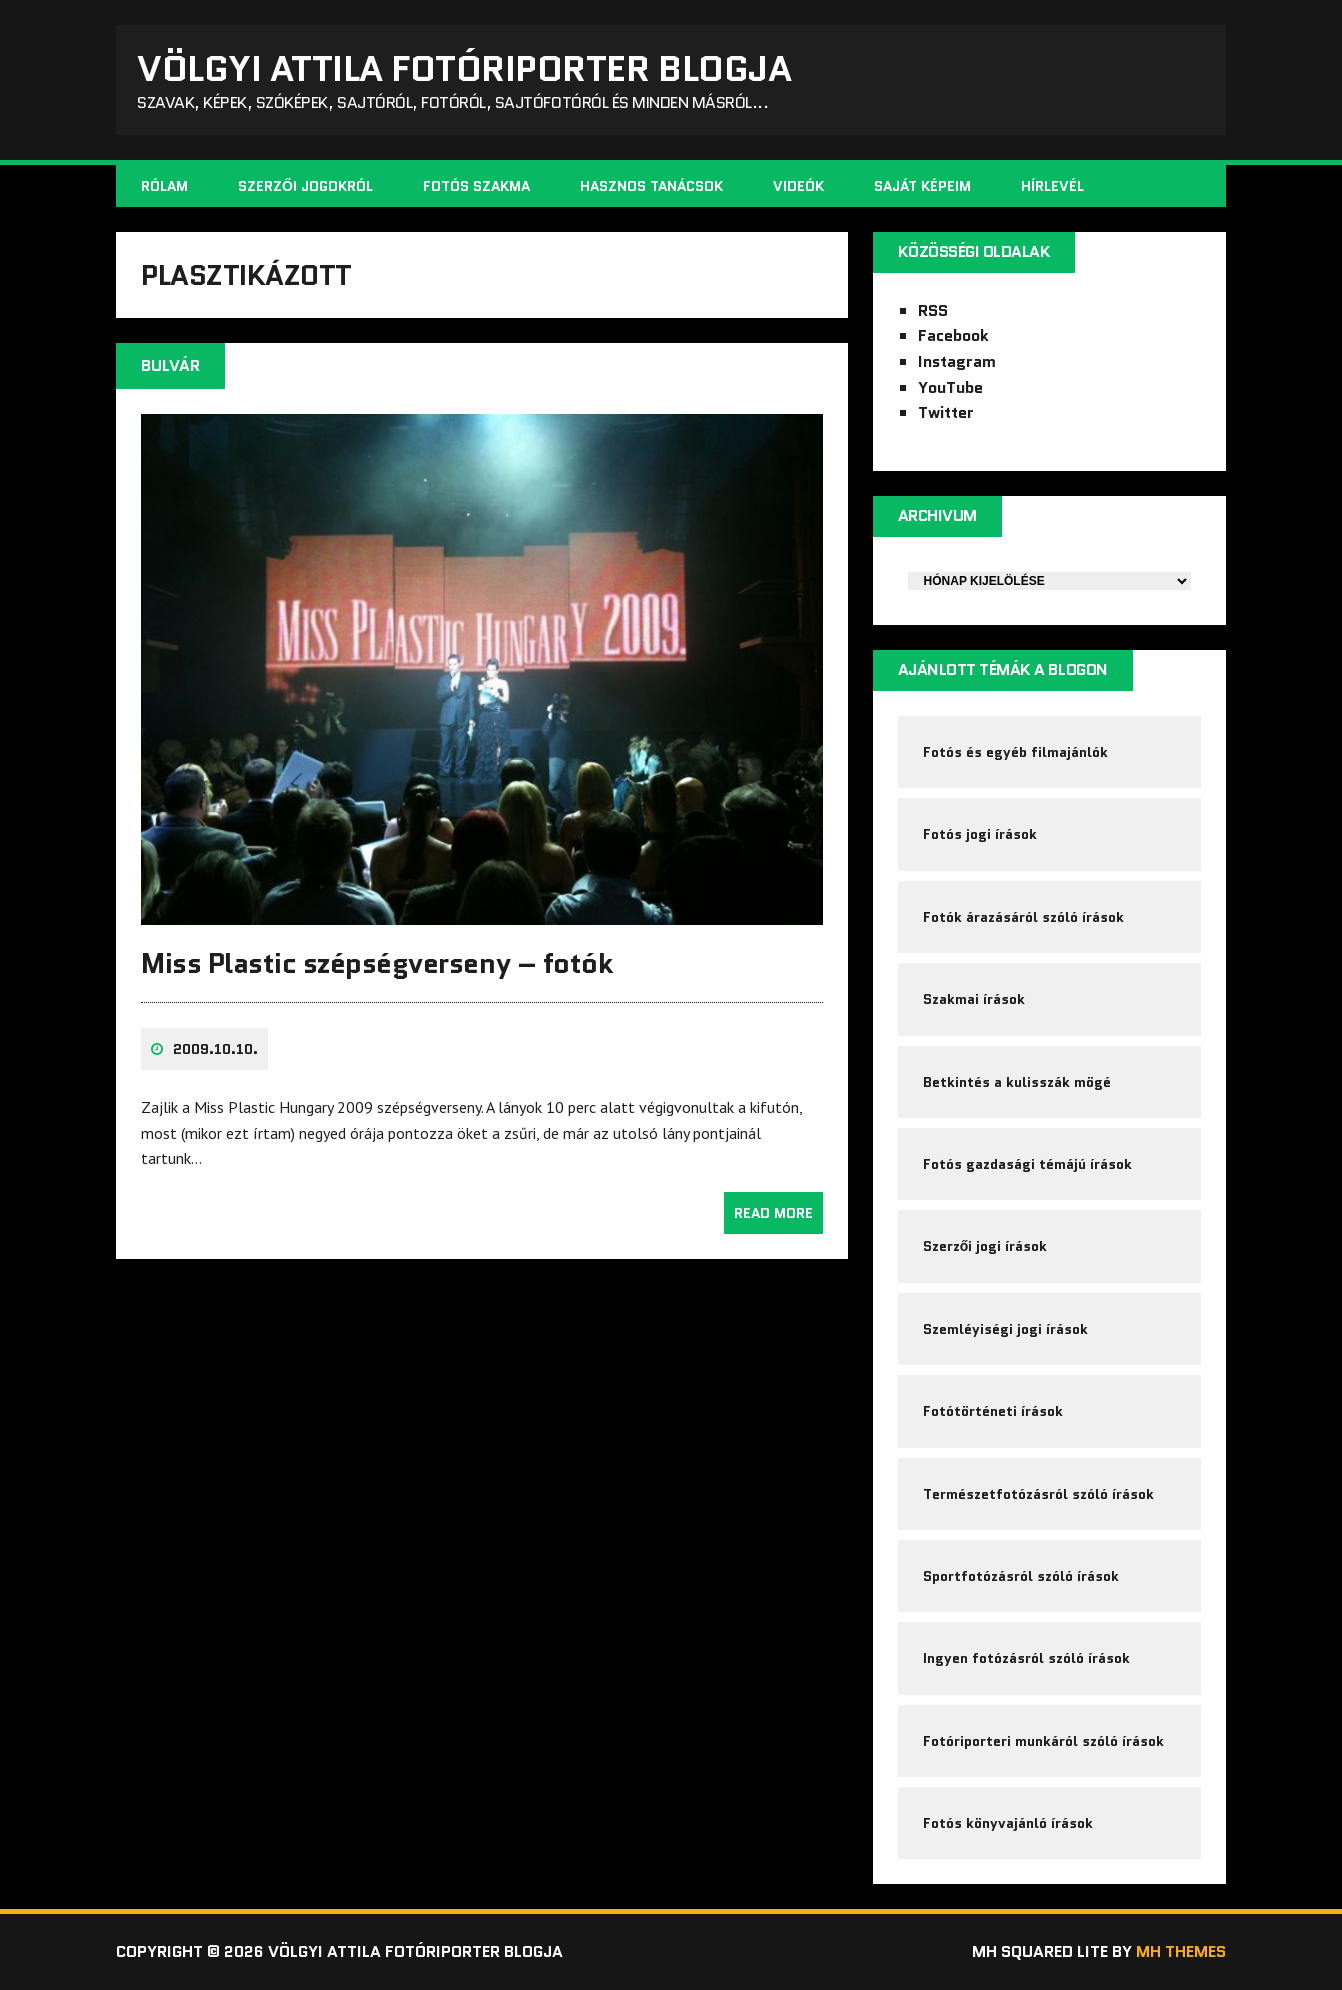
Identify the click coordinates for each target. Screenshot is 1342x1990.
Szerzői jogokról (305, 186)
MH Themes (1181, 1951)
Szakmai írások (974, 999)
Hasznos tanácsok (651, 186)
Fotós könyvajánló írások (1008, 1823)
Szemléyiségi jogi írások (1005, 1329)
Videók (798, 186)
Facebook (953, 335)
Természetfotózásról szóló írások (1038, 1494)
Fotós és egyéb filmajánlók (1015, 752)
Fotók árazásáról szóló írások (1023, 917)
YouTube (950, 387)
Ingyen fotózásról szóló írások (1026, 1658)
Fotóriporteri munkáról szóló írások (1043, 1741)
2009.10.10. (215, 1049)
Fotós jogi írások (980, 834)
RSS (933, 310)
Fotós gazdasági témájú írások (1027, 1164)
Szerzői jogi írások (985, 1246)
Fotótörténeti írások (993, 1411)
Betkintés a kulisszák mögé (1017, 1082)
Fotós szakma (476, 186)
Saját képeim (922, 186)
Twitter (946, 412)
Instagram (957, 361)
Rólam (164, 186)
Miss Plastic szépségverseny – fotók (376, 963)
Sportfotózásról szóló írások (1021, 1576)
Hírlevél (1052, 186)
